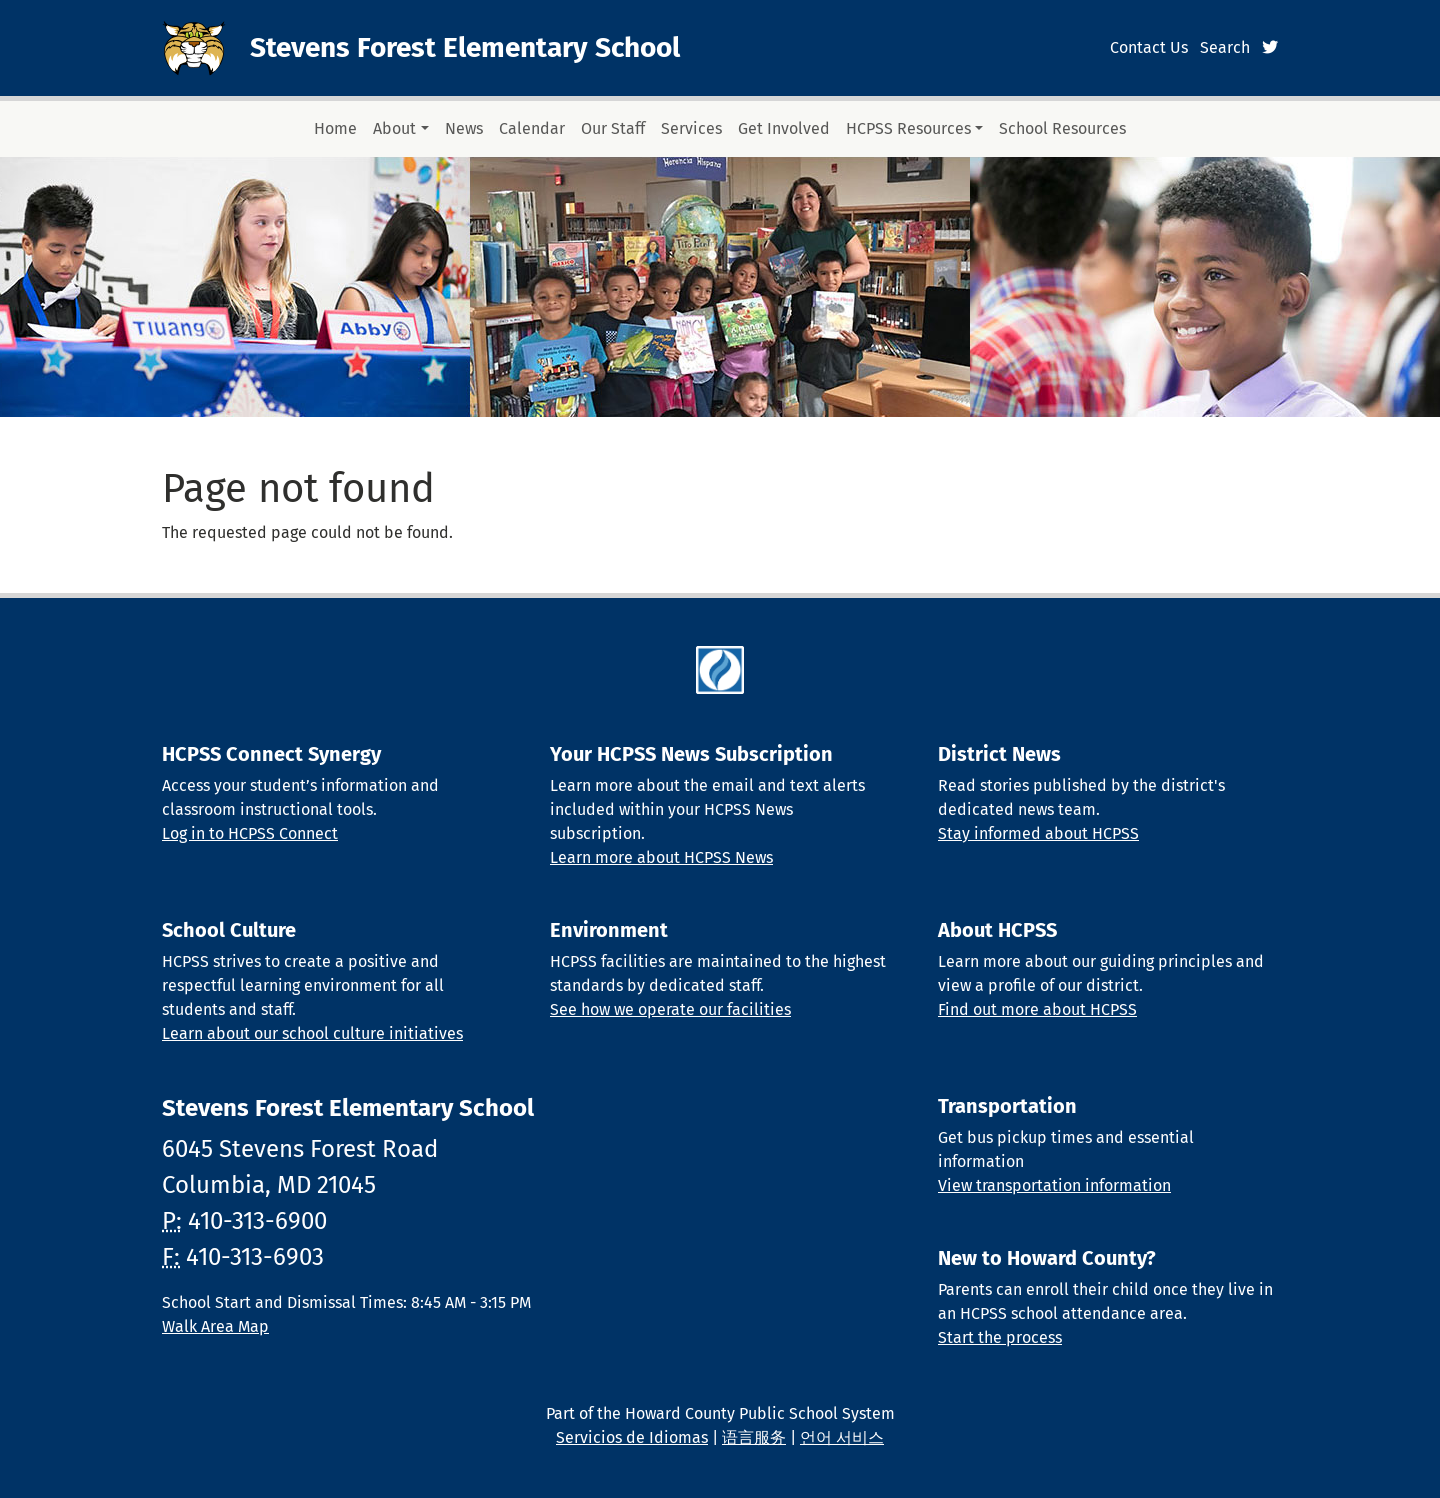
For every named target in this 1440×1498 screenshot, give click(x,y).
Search (1225, 47)
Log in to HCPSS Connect (250, 833)
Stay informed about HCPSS (1038, 833)
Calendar (532, 128)
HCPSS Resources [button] (908, 128)
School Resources (1062, 128)
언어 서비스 (842, 1437)
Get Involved (784, 128)
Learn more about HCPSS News (661, 857)
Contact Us (1149, 47)
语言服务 (754, 1437)
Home (335, 128)
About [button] (394, 128)
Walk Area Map (215, 1326)
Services (691, 128)
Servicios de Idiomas (632, 1437)
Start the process (1000, 1337)
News (464, 128)
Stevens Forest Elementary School (465, 47)
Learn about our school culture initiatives (312, 1033)
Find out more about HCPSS (1037, 1009)
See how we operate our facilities (670, 1009)
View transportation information (1054, 1185)
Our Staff (613, 128)
